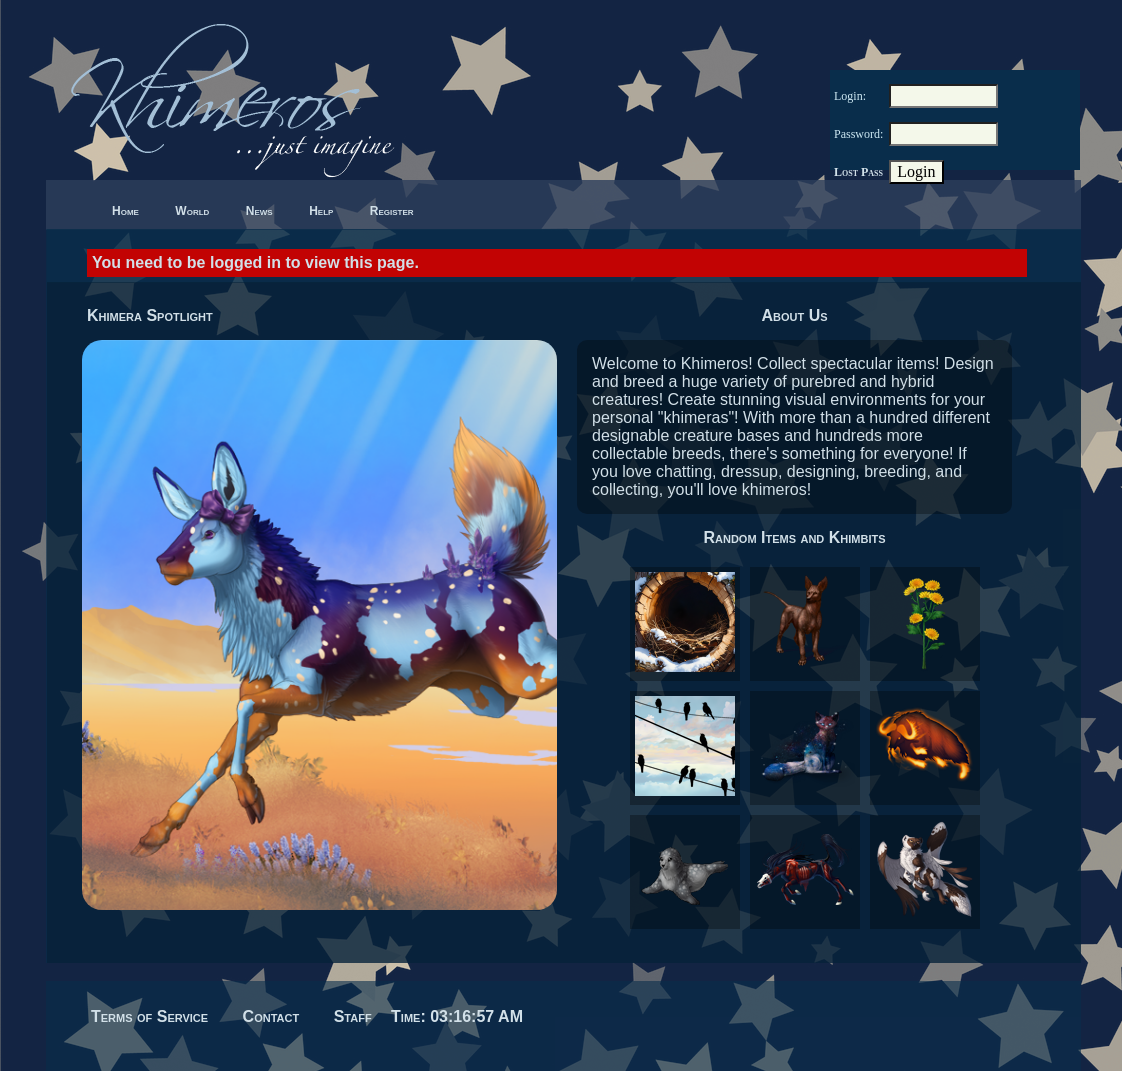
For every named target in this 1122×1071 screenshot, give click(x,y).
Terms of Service (149, 1016)
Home (125, 211)
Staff (353, 1016)
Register (392, 211)
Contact (271, 1016)
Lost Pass (858, 172)
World (192, 211)
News (259, 211)
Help (321, 211)
